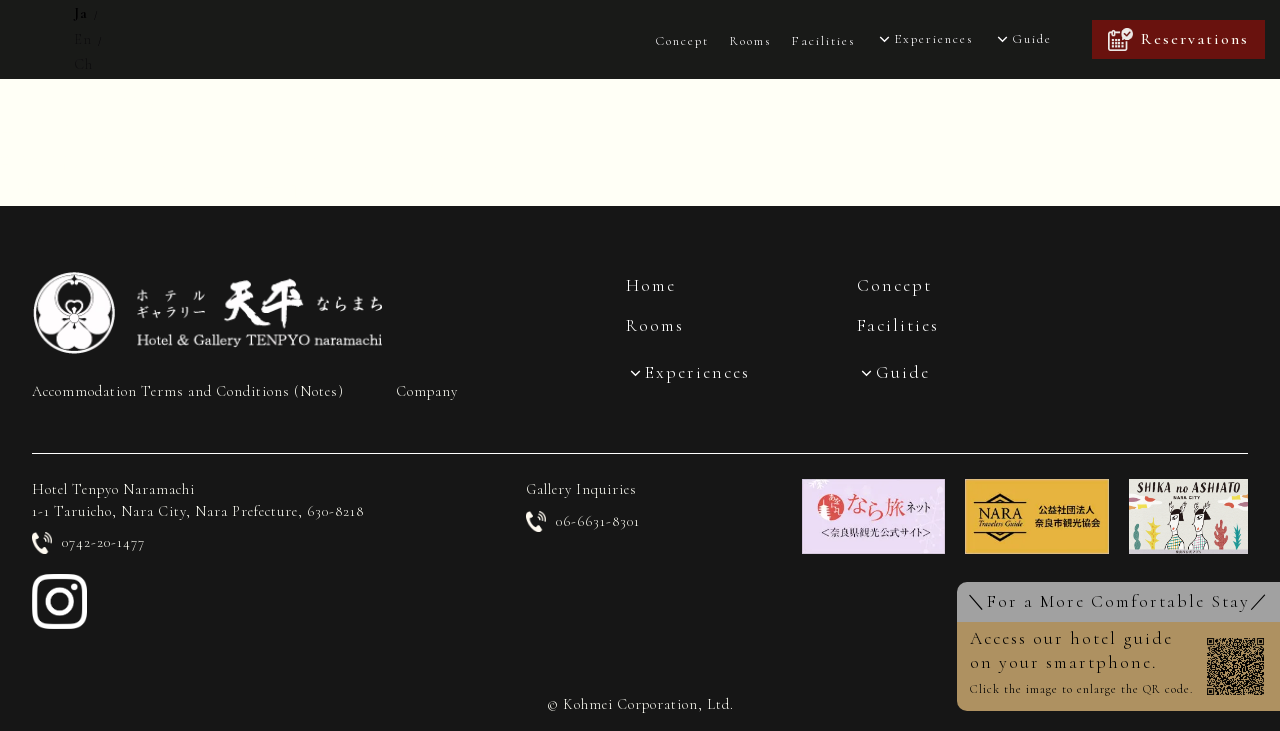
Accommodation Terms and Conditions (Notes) (188, 391)
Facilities (823, 41)
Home (651, 285)
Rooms (750, 41)
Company (427, 391)
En (83, 39)
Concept (682, 41)
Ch (83, 64)
